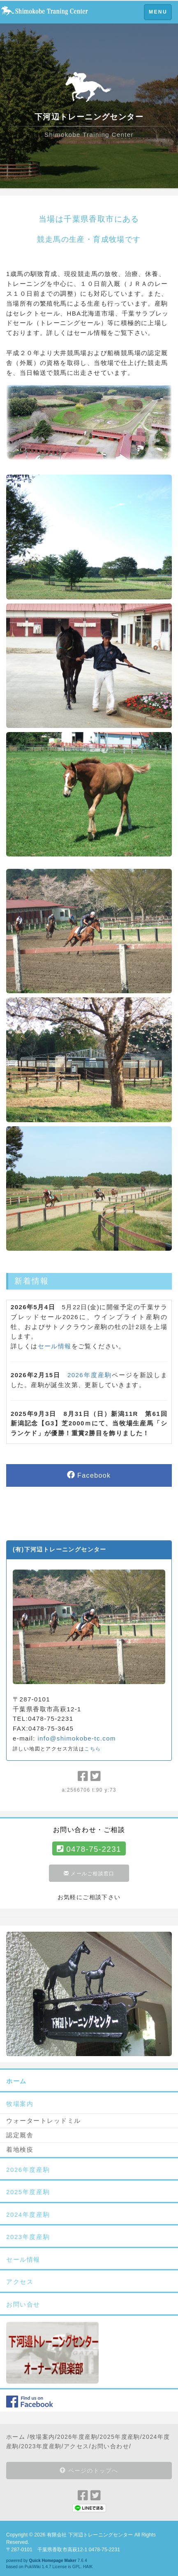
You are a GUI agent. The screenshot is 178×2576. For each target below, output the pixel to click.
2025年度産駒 (119, 2436)
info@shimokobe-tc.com (76, 1738)
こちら (92, 1749)
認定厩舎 (19, 2134)
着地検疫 (19, 2149)
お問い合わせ (110, 2446)
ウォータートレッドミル (43, 2120)
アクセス (76, 2446)
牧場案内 (42, 2436)
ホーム (15, 2436)
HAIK (88, 2566)
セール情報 (55, 1346)
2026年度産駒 (89, 1374)
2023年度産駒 (41, 2446)
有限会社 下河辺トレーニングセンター (90, 2535)
